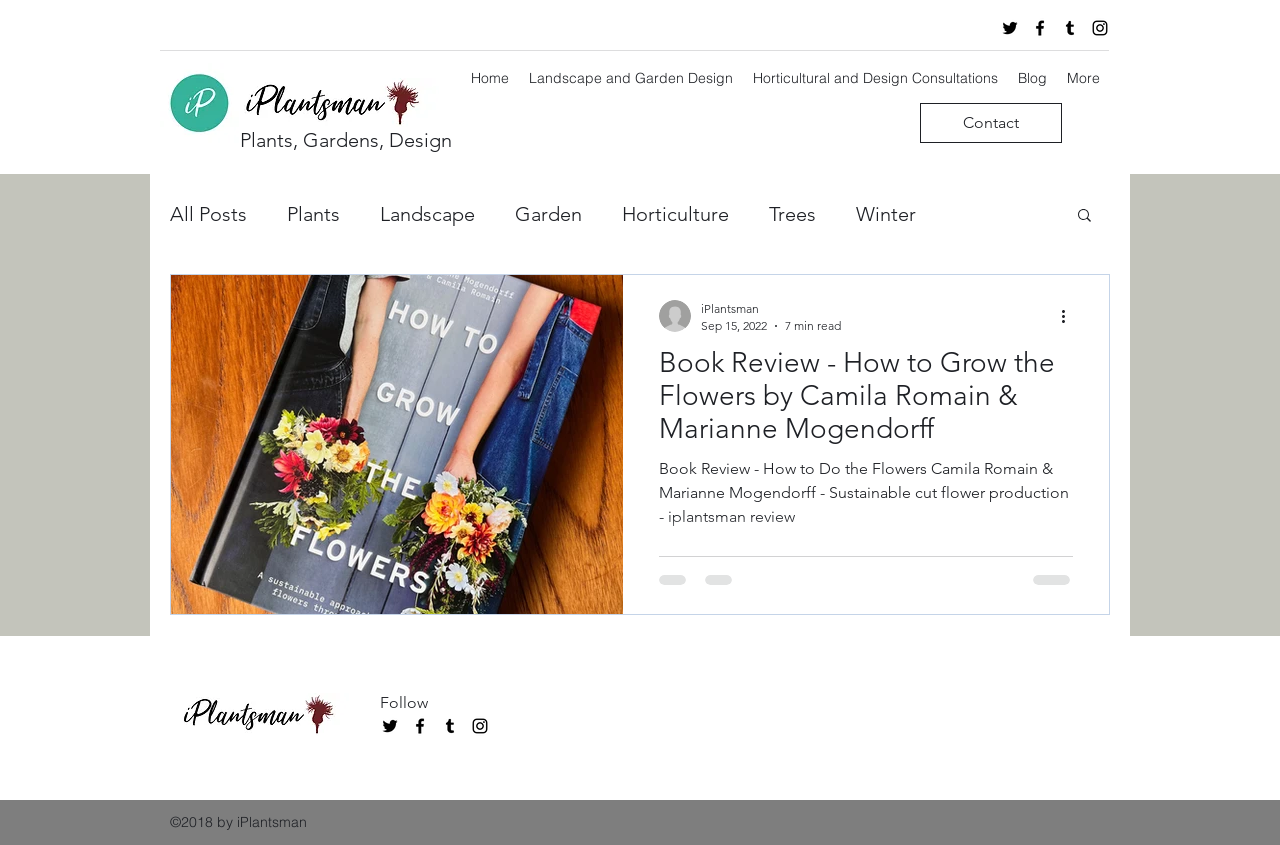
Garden (548, 214)
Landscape (427, 214)
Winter (886, 214)
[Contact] (991, 123)
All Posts (208, 214)
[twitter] (1010, 28)
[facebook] (1040, 28)
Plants (313, 214)
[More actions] (1070, 316)
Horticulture (675, 214)
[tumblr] (1070, 28)
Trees (792, 214)
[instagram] (1100, 28)
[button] (1084, 216)
